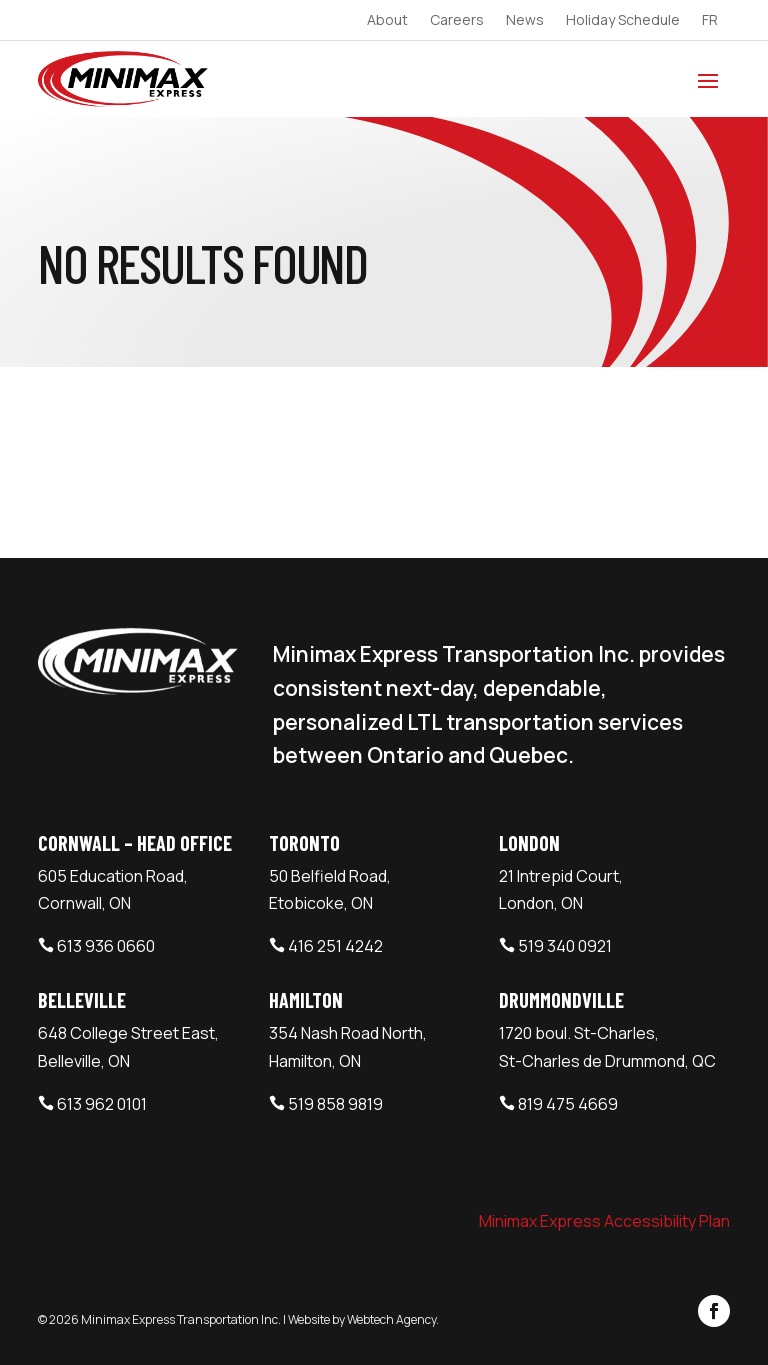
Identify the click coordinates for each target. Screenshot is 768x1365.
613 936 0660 (106, 946)
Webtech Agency (391, 1319)
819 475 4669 (568, 1104)
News (525, 21)
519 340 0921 (565, 946)
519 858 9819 (335, 1104)
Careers (457, 21)
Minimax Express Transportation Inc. (182, 1319)
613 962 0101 (102, 1104)
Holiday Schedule (623, 21)
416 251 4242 (335, 946)
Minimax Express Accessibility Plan (604, 1221)
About (387, 21)
